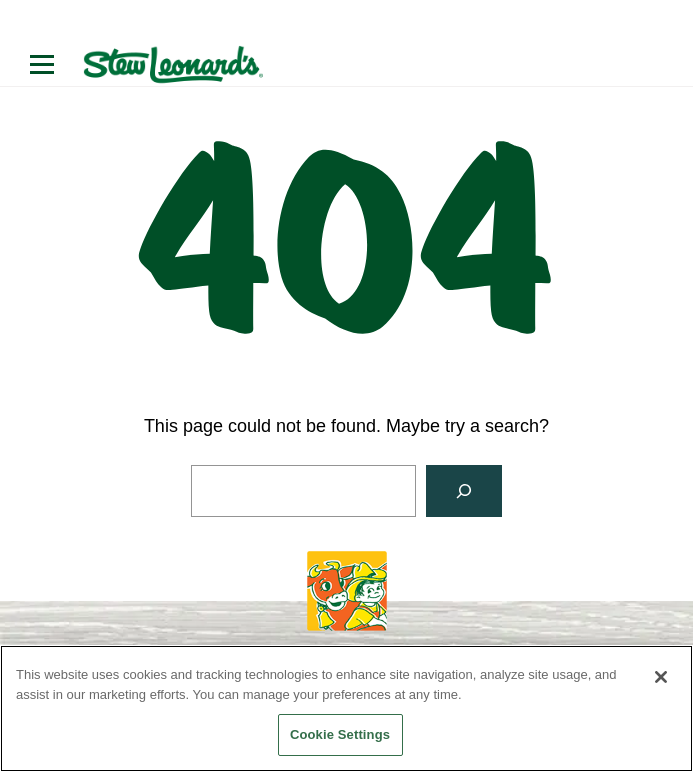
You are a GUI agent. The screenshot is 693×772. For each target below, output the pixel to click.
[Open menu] (42, 65)
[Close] (661, 677)
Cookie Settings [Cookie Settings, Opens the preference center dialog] (340, 734)
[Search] (464, 491)
